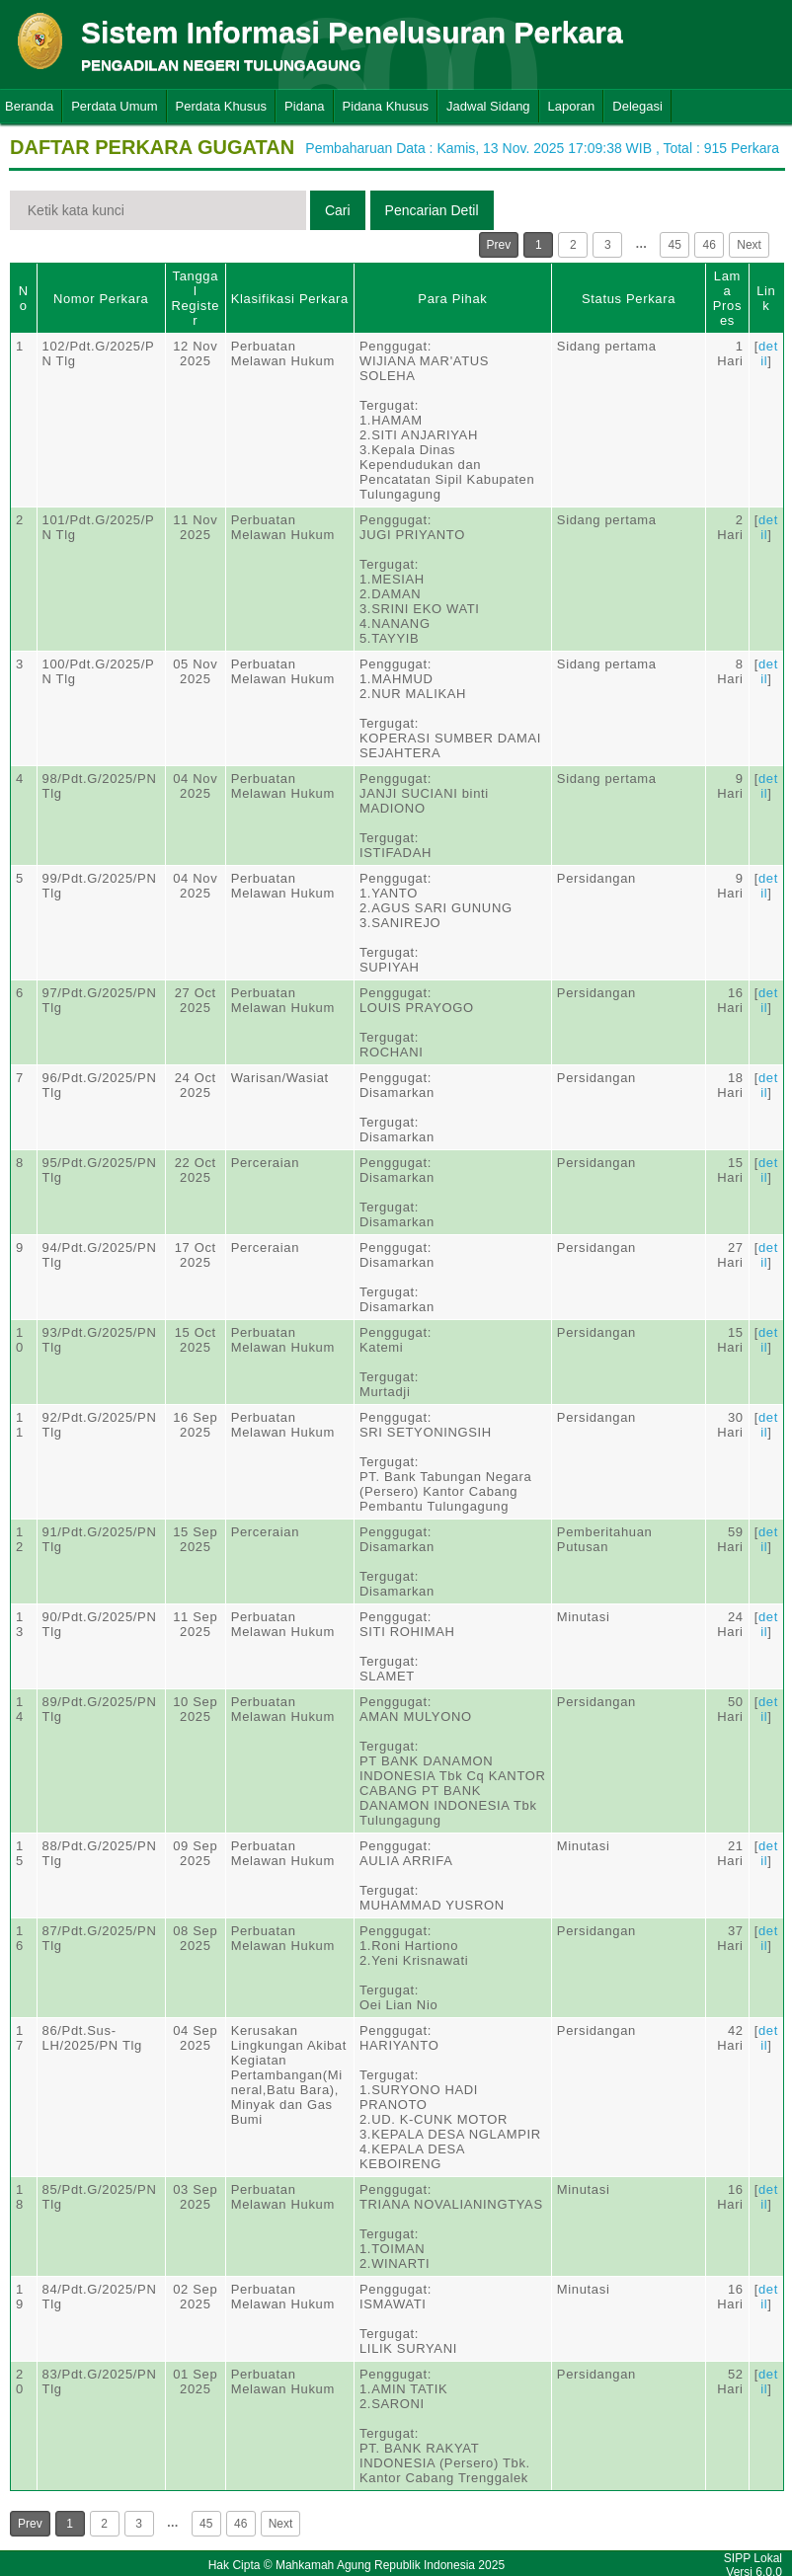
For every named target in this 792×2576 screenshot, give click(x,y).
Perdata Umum (114, 106)
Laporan (571, 106)
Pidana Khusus (386, 106)
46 (709, 245)
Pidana (304, 106)
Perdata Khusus (222, 106)
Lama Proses (727, 298)
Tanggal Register (195, 298)
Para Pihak (452, 298)
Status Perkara (628, 298)
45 (675, 245)
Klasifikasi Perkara (290, 298)
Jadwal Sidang (488, 106)
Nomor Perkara (101, 298)
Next (749, 245)
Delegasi (637, 106)
